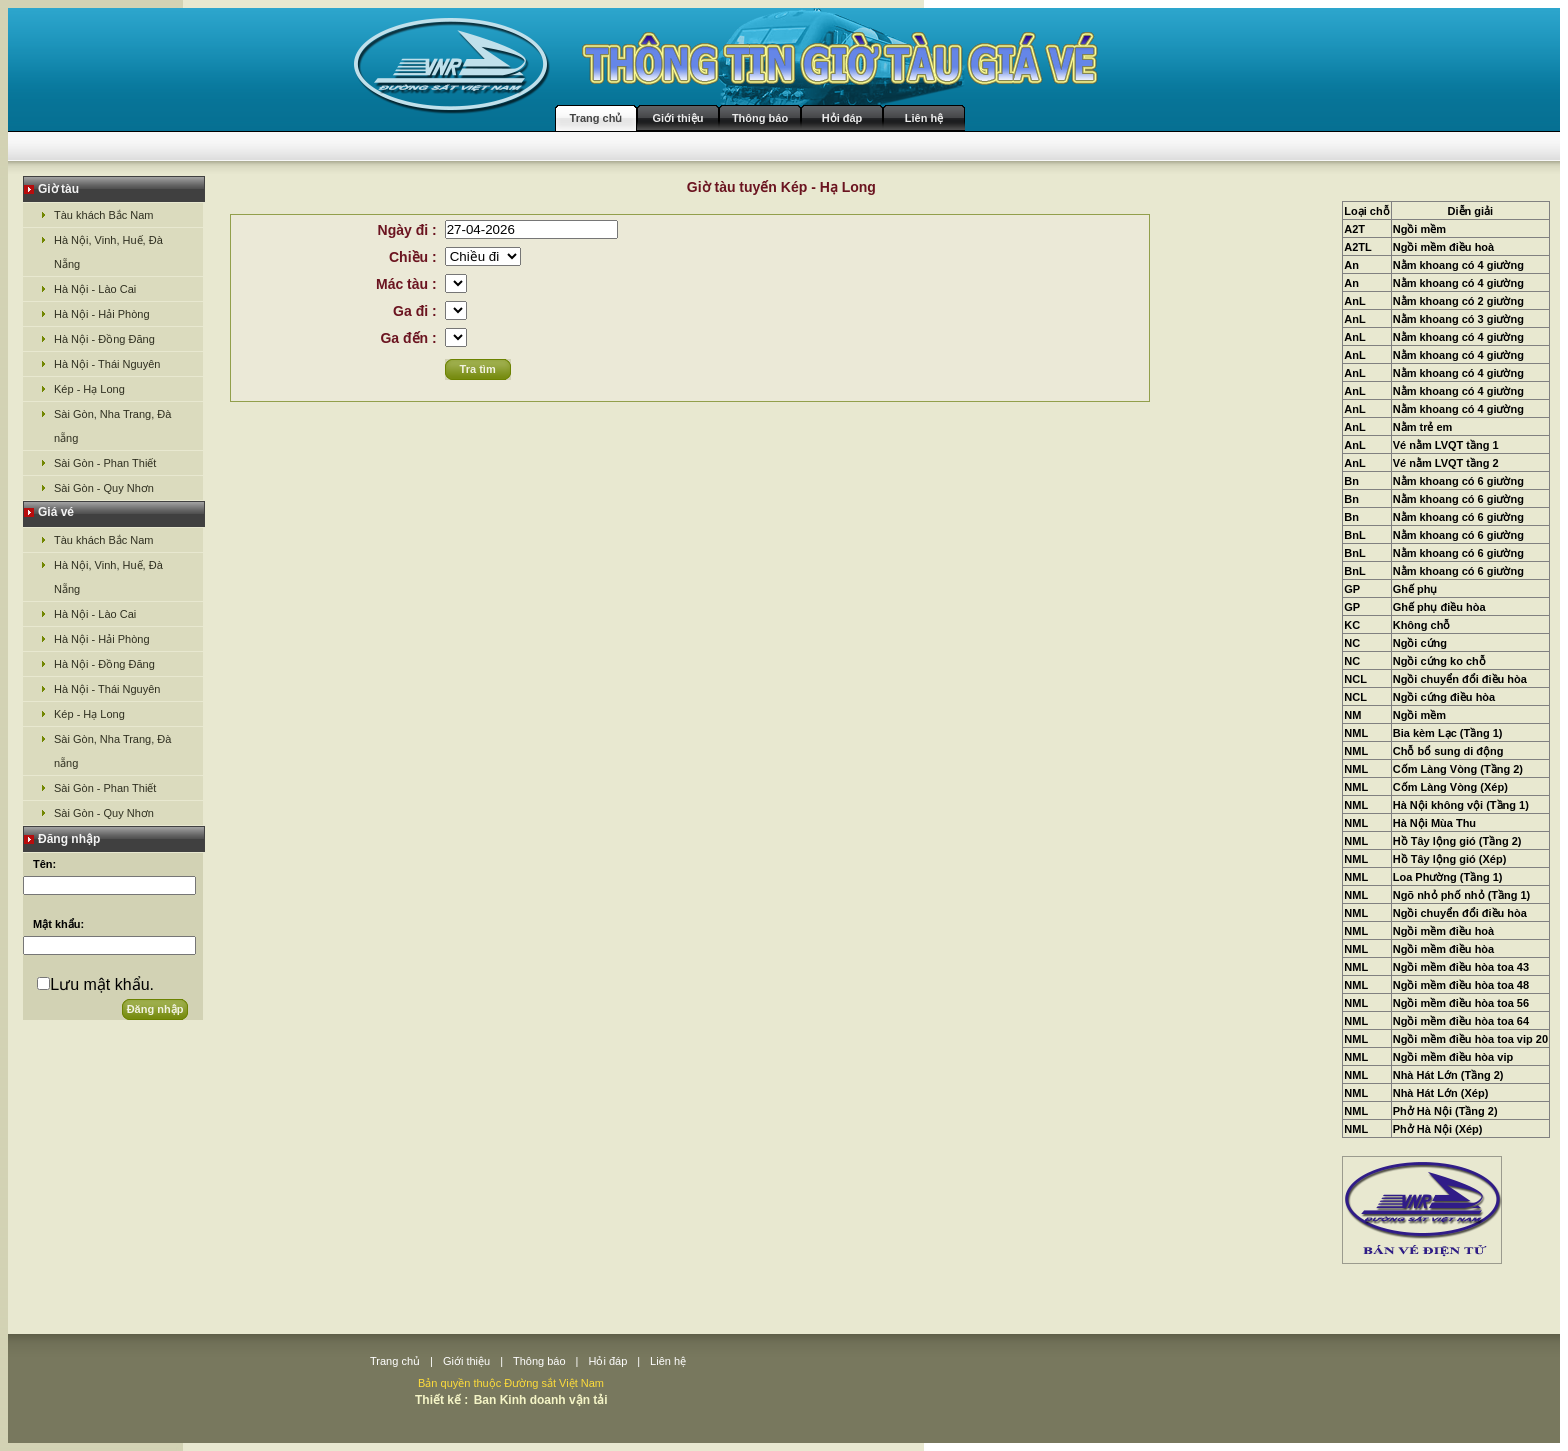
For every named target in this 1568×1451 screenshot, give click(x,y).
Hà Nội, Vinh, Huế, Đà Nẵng (108, 252)
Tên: (44, 864)
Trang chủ (596, 118)
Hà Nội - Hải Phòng (102, 314)
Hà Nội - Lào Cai (95, 289)
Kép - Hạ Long (89, 389)
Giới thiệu (678, 118)
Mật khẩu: (58, 924)
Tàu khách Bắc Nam (104, 215)
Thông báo (760, 118)
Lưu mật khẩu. (102, 984)
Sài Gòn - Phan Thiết (105, 463)
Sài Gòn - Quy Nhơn (104, 488)
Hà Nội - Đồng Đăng (104, 339)
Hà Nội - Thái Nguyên (107, 364)
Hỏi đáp (842, 118)
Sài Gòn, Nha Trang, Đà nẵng (112, 426)
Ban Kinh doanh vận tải (541, 1400)
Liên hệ (924, 118)
